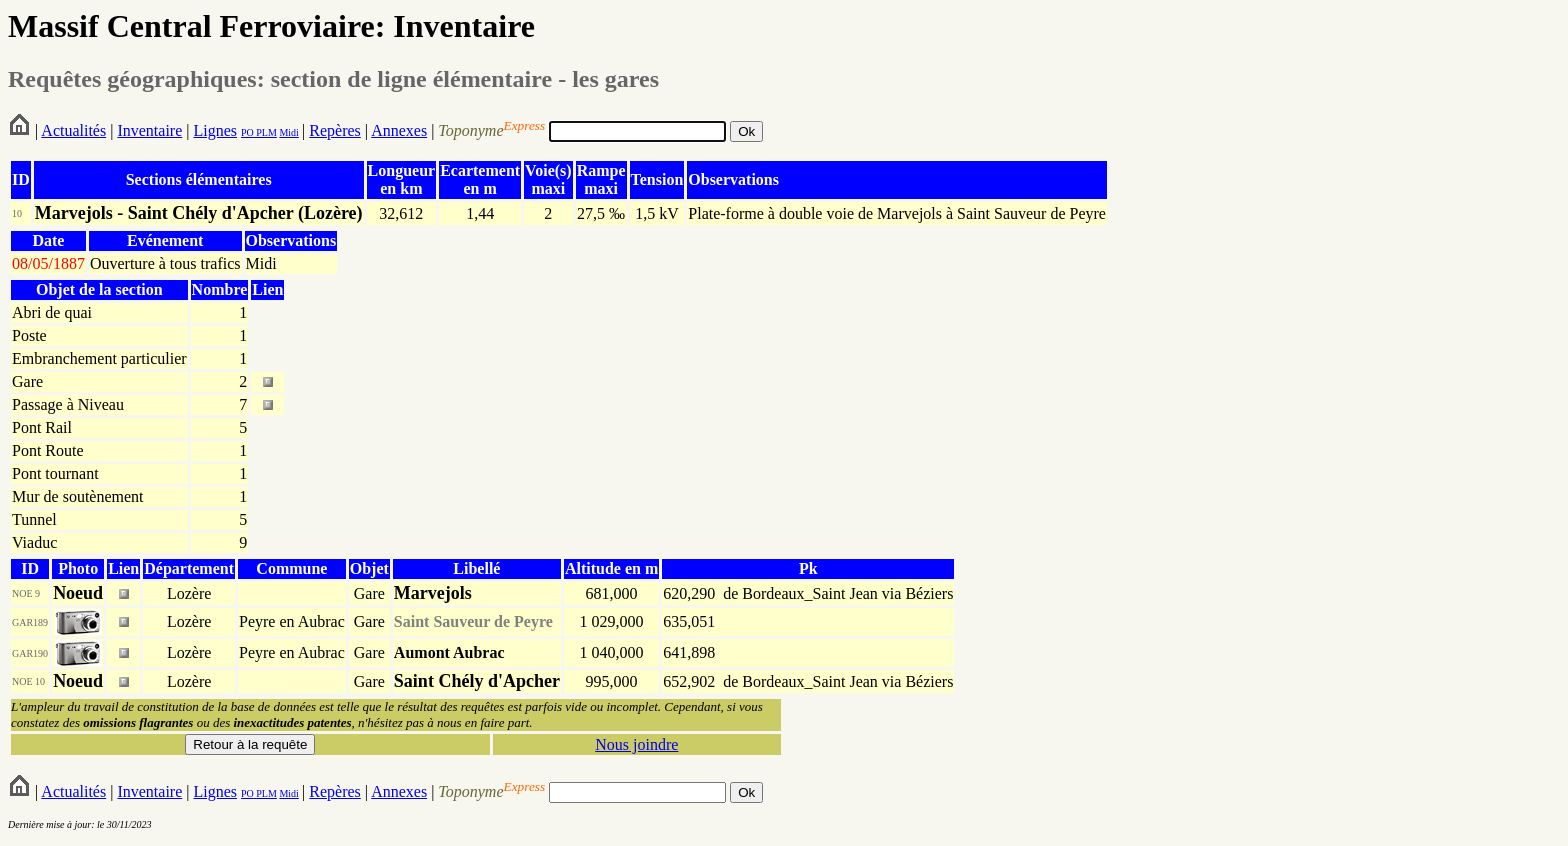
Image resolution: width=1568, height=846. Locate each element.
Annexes (399, 130)
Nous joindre (636, 744)
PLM (265, 132)
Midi (288, 132)
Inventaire (149, 130)
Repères (335, 130)
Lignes (215, 130)
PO (247, 132)
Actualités (73, 130)
